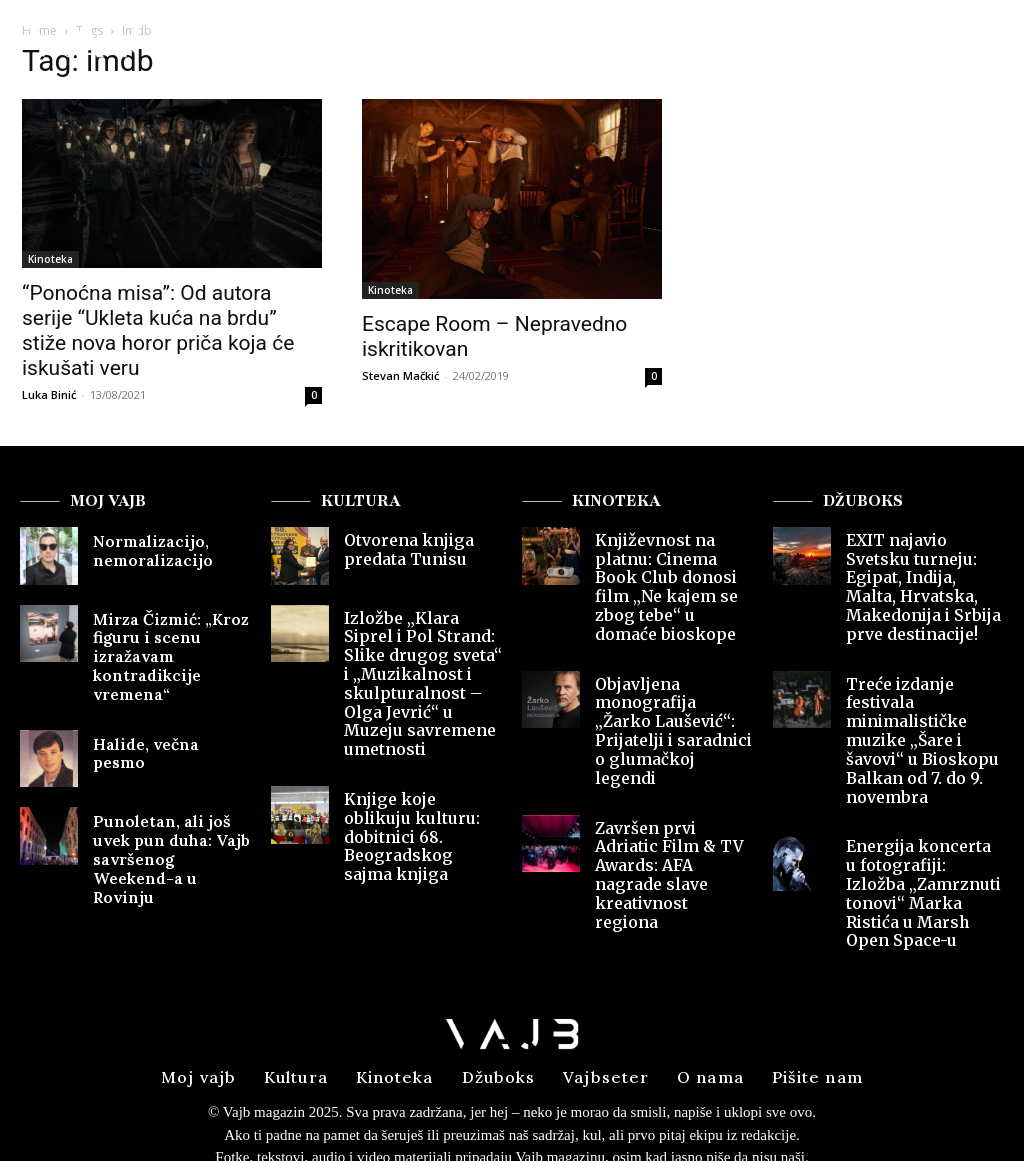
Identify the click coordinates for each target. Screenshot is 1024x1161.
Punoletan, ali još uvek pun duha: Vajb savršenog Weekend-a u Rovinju (168, 835)
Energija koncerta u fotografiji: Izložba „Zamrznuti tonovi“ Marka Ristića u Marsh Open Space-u (924, 820)
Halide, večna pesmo (162, 732)
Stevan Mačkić (400, 375)
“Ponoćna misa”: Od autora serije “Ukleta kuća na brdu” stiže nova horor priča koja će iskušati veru (158, 330)
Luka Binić (49, 394)
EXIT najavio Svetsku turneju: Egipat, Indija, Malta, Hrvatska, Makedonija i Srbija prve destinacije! (924, 582)
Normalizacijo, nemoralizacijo (143, 548)
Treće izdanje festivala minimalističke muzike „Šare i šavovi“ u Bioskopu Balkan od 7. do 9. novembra (924, 705)
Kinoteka (50, 259)
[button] (966, 44)
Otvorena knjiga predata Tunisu (401, 548)
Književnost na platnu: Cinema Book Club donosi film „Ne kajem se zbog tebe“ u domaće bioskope (672, 573)
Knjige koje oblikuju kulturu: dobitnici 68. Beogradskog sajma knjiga (418, 791)
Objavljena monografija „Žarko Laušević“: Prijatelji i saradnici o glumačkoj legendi (672, 688)
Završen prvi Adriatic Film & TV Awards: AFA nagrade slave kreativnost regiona (669, 795)
